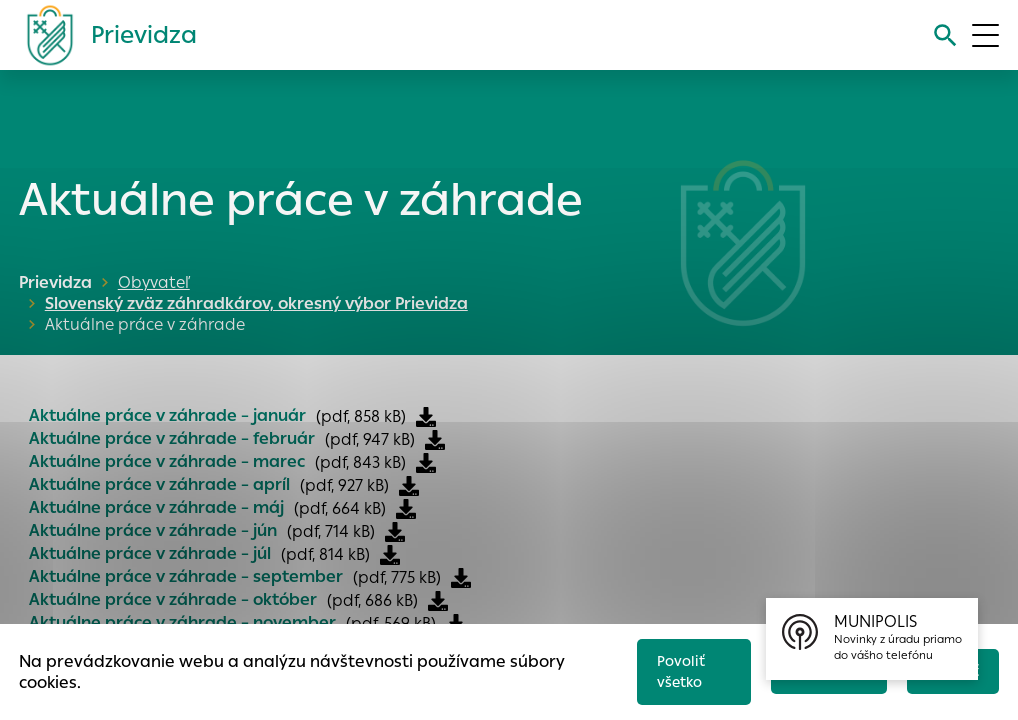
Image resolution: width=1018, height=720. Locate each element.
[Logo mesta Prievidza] (104, 35)
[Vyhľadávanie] (942, 35)
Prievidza (55, 282)
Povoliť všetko (670, 667)
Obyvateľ (154, 282)
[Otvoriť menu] (985, 35)
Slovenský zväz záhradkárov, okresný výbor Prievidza (416, 282)
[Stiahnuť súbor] (426, 396)
